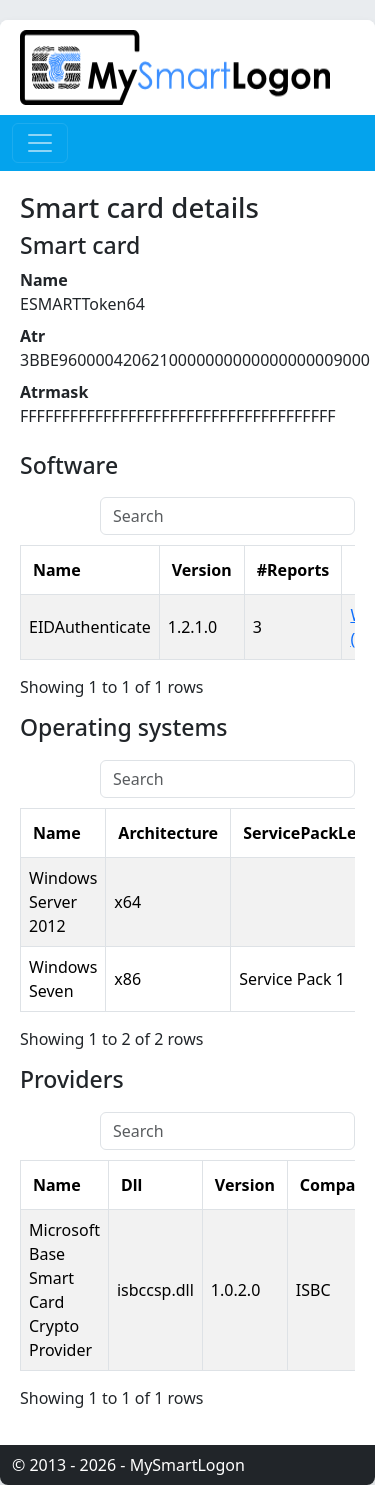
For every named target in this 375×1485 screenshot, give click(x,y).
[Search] (227, 516)
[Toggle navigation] (40, 143)
